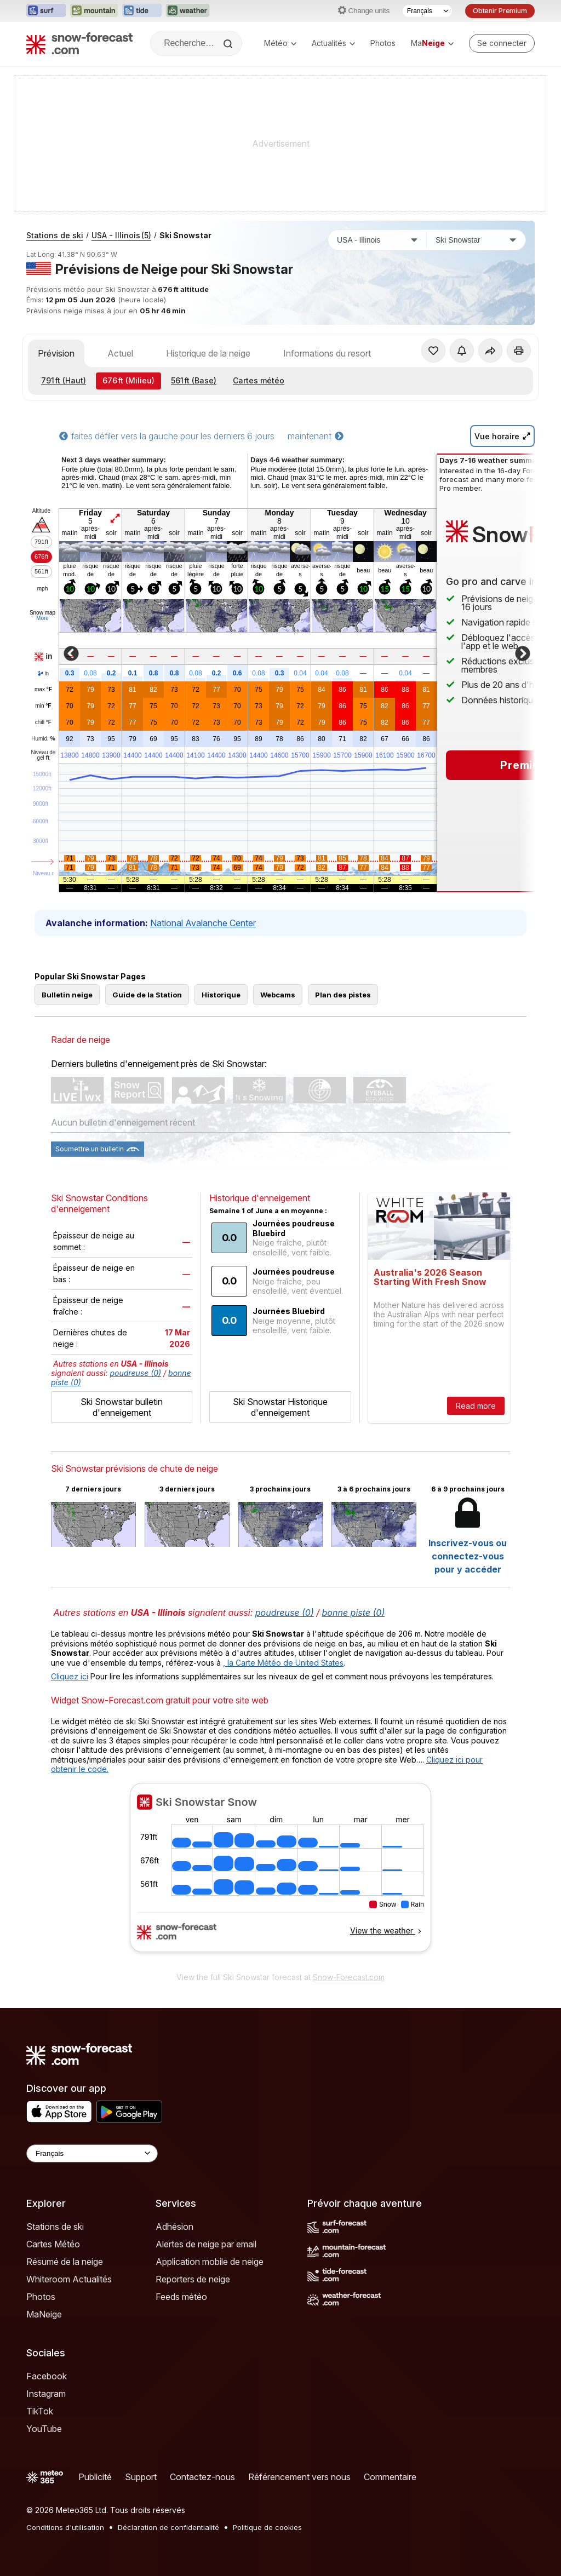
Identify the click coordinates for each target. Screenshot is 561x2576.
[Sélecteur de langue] (427, 11)
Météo (280, 43)
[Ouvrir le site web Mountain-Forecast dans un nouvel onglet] (94, 11)
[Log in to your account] (502, 43)
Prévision (56, 353)
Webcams (277, 994)
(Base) (193, 380)
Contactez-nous (202, 2476)
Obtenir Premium (500, 11)
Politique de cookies (267, 2527)
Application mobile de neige (210, 2261)
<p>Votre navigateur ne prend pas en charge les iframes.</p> (280, 1874)
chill (43, 722)
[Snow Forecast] (79, 43)
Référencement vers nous (299, 2476)
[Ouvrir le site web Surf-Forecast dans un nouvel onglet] (46, 11)
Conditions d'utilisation (65, 2527)
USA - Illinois (121, 235)
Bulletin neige (67, 994)
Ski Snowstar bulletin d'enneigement (122, 1407)
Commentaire (390, 2476)
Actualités (333, 43)
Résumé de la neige (64, 2261)
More (42, 618)
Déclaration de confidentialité (168, 2527)
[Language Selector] (92, 2153)
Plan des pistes (343, 994)
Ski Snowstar (185, 235)
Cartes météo (258, 380)
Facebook (46, 2376)
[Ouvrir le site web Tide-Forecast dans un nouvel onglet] (142, 11)
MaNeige (44, 2314)
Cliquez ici (69, 1676)
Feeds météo (181, 2296)
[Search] (229, 43)
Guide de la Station (147, 994)
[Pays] (377, 240)
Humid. (43, 739)
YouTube (44, 2428)
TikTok (39, 2411)
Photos (383, 43)
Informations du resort (327, 353)
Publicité (95, 2476)
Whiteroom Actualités (69, 2279)
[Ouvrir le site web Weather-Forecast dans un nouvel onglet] (187, 11)
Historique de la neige (208, 353)
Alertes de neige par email (206, 2244)
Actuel (120, 353)
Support (141, 2476)
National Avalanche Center (203, 922)
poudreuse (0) (136, 1373)
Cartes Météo (53, 2244)
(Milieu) (128, 380)
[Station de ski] (476, 240)
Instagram (46, 2393)
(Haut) (63, 380)
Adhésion (174, 2226)
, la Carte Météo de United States (283, 1662)
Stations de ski (54, 235)
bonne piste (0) (353, 1612)
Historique (221, 994)
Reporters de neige (193, 2279)
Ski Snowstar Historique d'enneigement (280, 1407)
